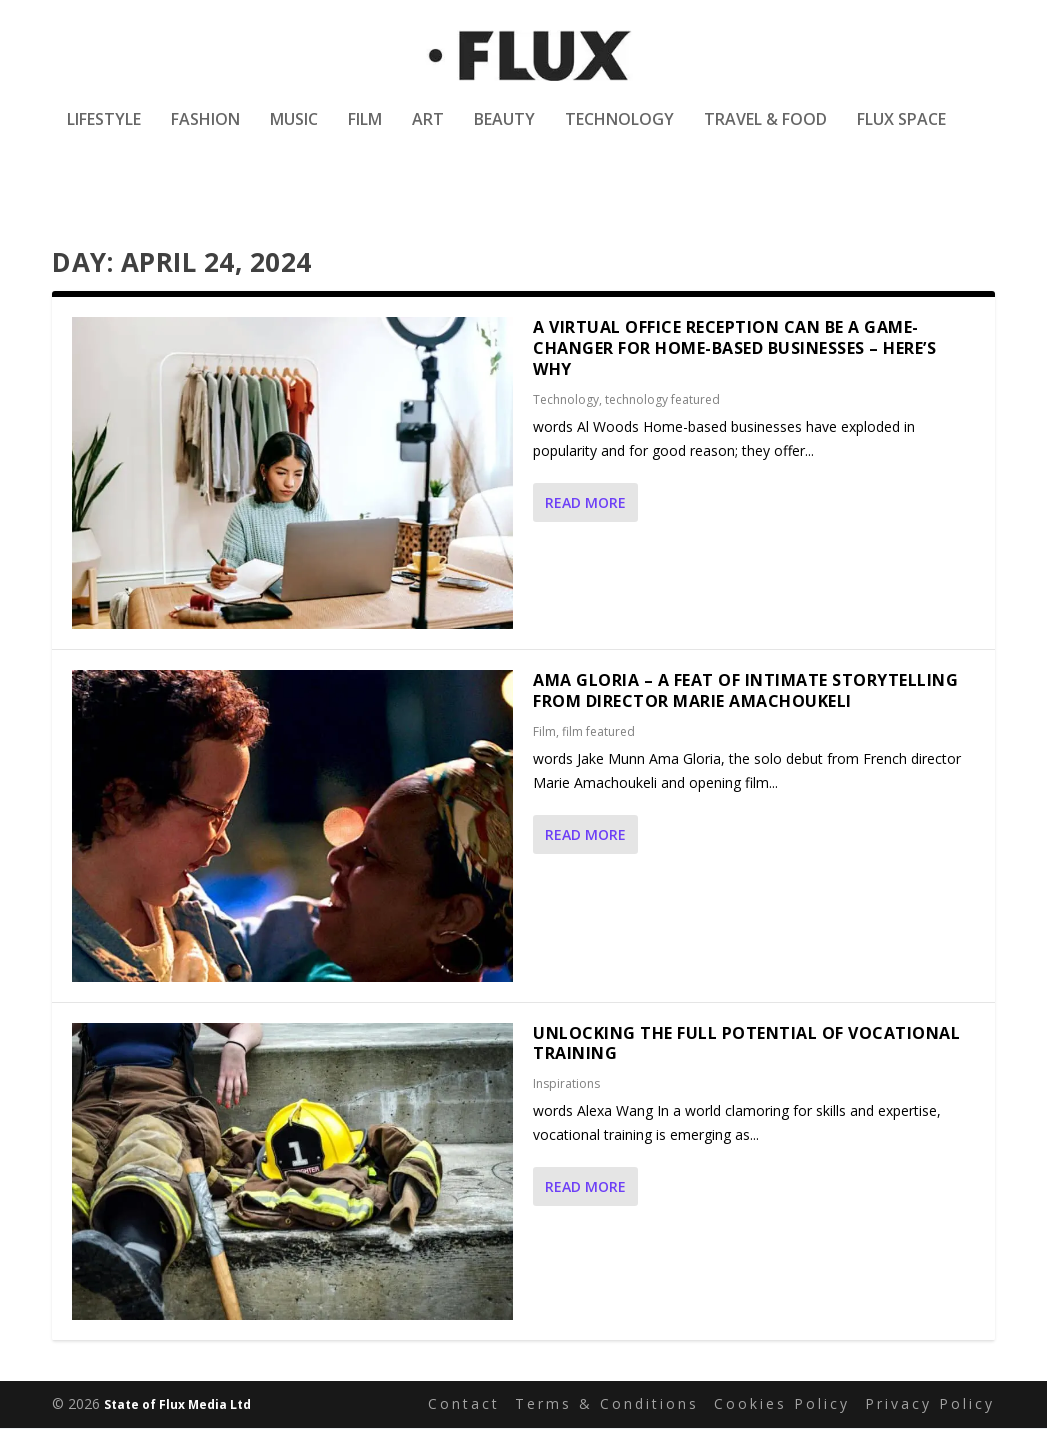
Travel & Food (765, 133)
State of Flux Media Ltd (177, 1405)
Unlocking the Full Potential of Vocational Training (746, 1043)
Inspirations (566, 1084)
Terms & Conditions (607, 1404)
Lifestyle (104, 133)
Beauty (504, 133)
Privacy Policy (930, 1404)
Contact (464, 1404)
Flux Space (901, 133)
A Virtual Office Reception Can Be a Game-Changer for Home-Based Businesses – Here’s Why (734, 349)
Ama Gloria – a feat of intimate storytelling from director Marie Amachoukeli (745, 691)
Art (428, 133)
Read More (585, 502)
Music (294, 133)
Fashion (205, 133)
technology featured (662, 399)
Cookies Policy (782, 1404)
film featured (598, 731)
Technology (619, 133)
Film (365, 133)
